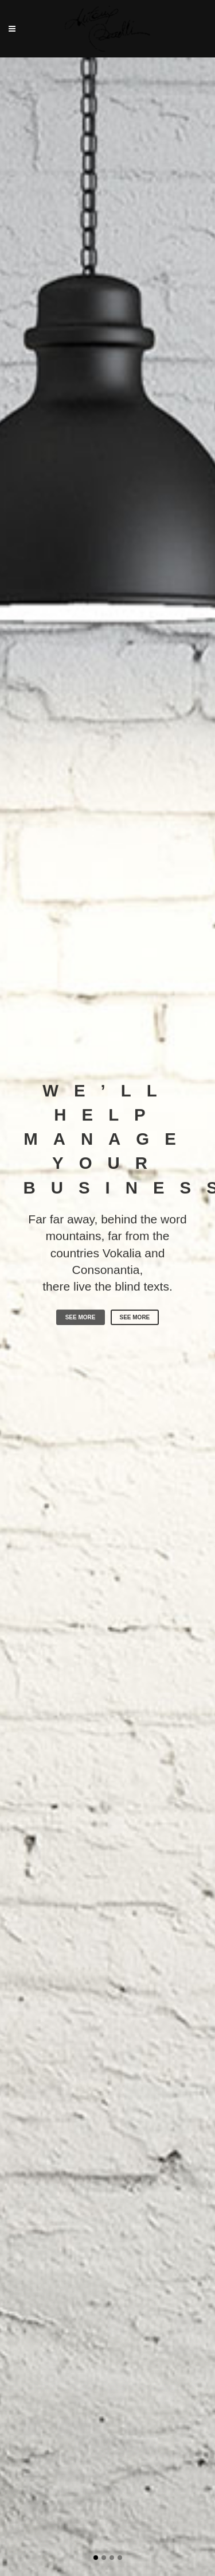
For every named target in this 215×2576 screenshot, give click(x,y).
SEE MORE (80, 1336)
